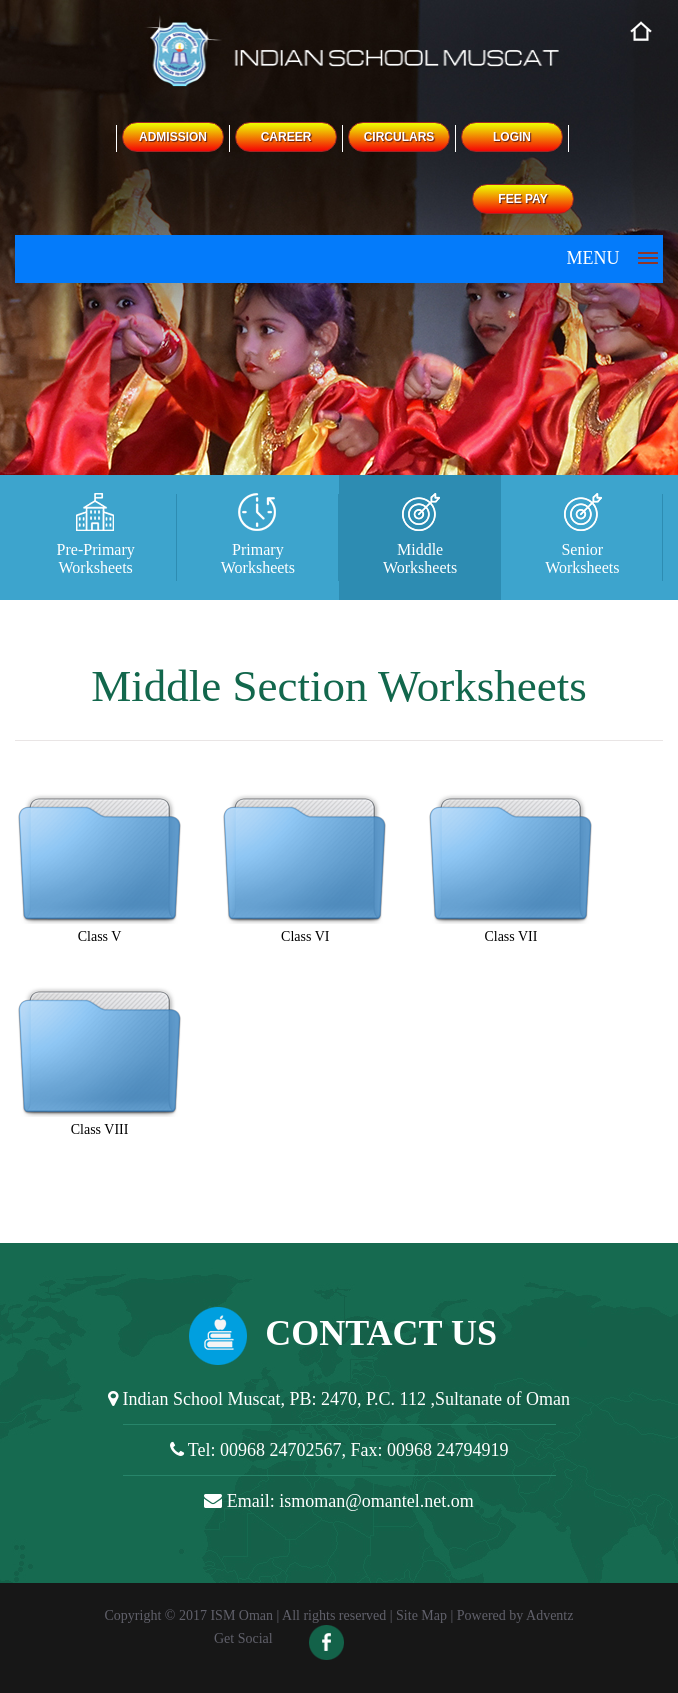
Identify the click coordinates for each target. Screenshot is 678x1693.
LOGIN (512, 137)
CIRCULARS (399, 137)
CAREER (286, 137)
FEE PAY (522, 199)
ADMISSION (173, 137)
